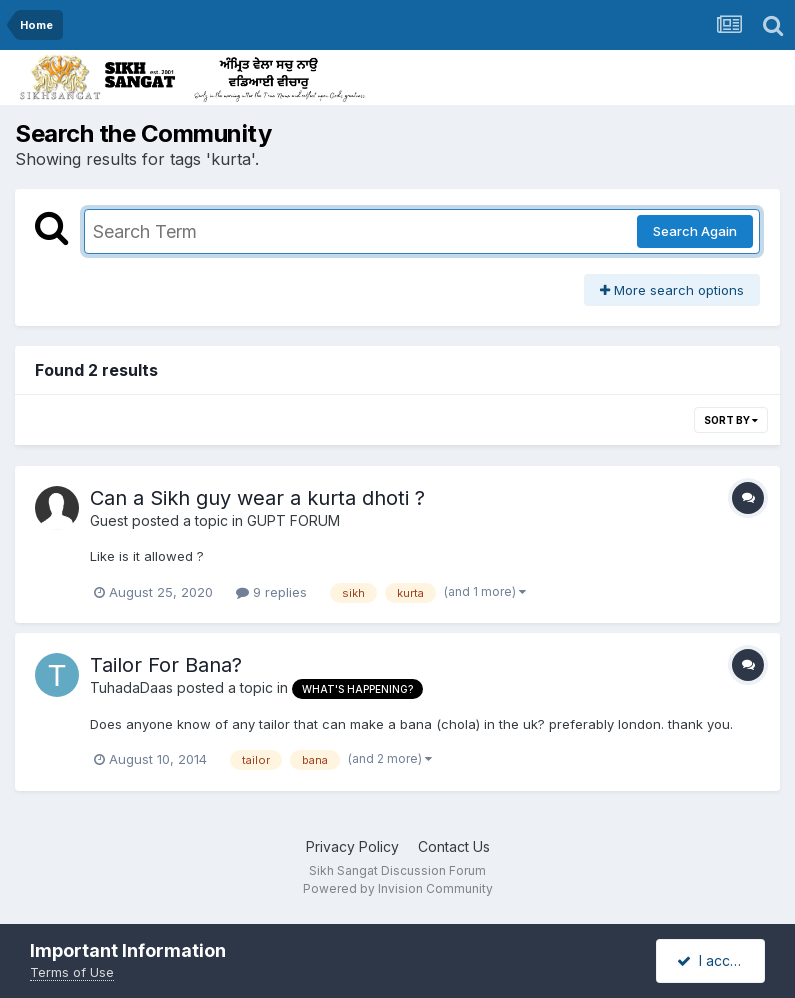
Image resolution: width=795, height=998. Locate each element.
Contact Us (454, 846)
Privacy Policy (352, 846)
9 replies (271, 592)
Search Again (695, 231)
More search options (672, 290)
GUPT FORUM (293, 520)
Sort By (731, 420)
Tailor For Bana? (166, 665)
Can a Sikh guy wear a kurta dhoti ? (257, 498)
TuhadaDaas (131, 687)
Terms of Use (72, 972)
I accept (714, 960)
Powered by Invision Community (398, 888)
